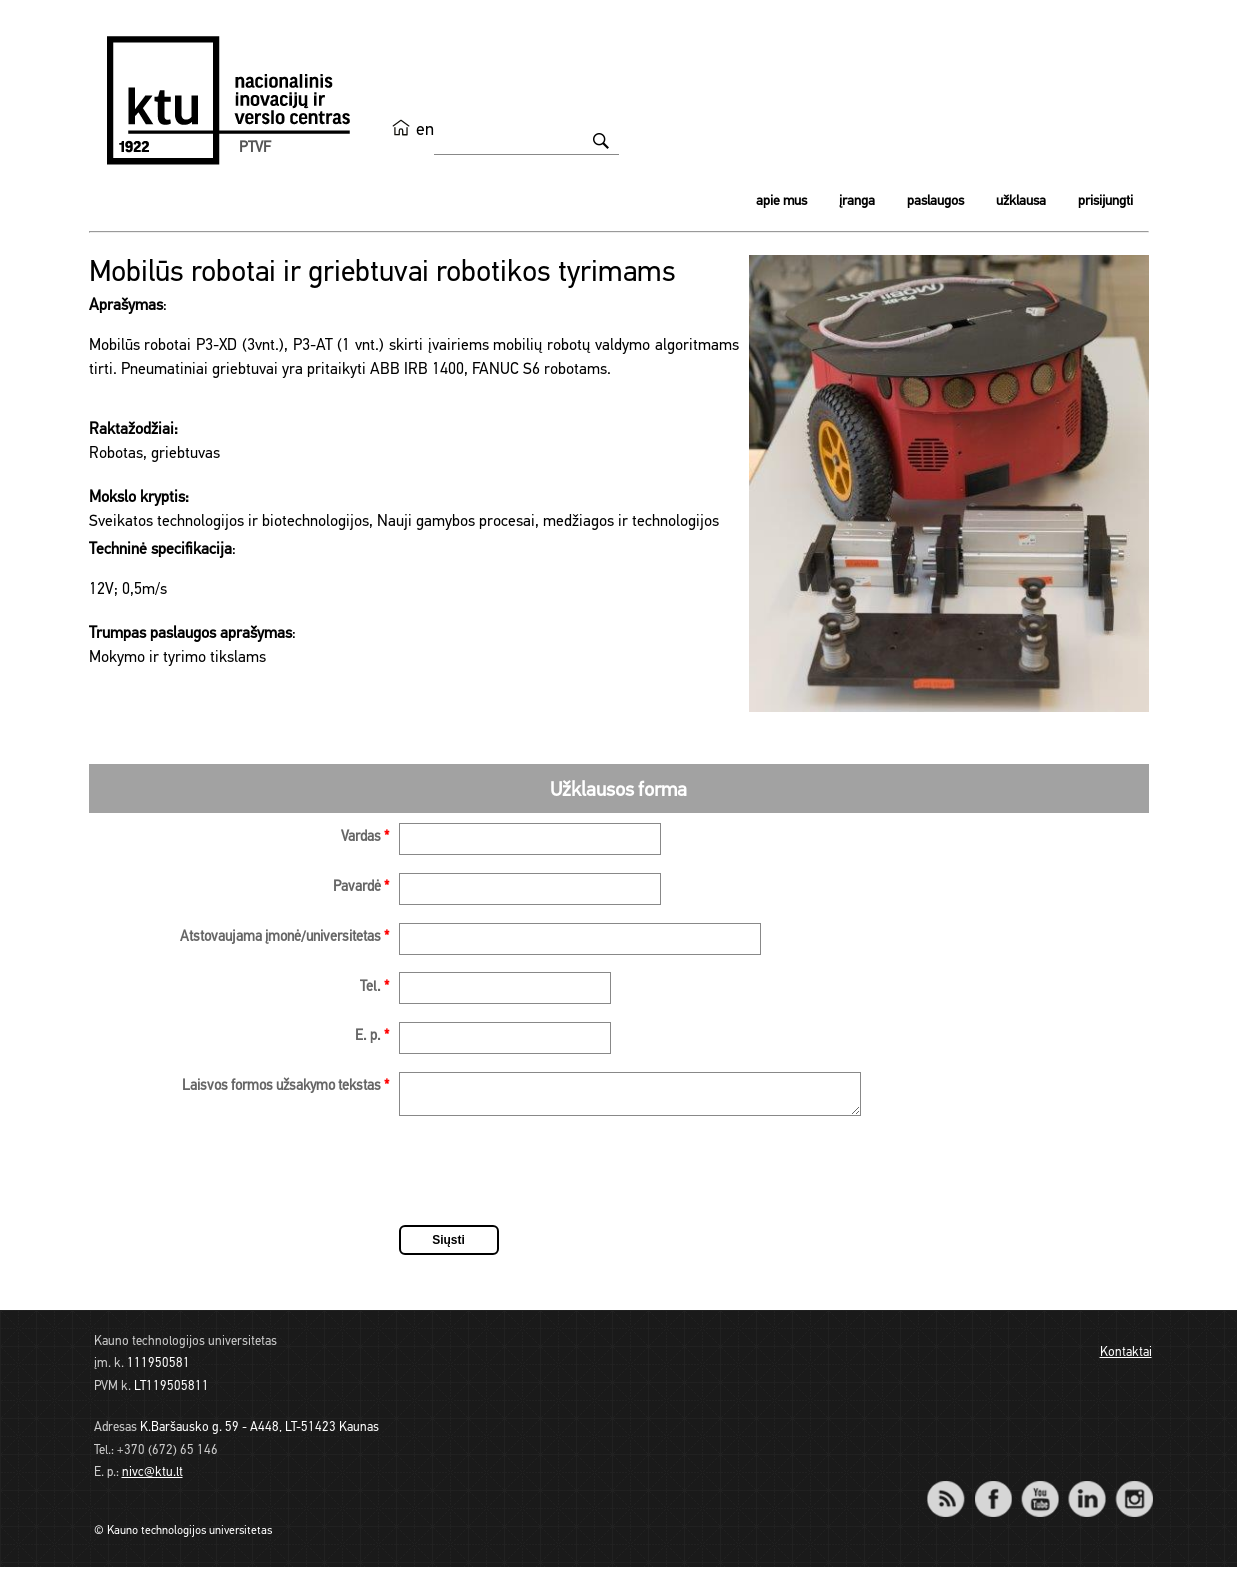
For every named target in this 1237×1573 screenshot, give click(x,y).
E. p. (372, 1036)
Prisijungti (1105, 201)
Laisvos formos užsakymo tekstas (285, 1086)
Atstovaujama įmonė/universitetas (284, 937)
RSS (955, 1491)
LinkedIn (1087, 1491)
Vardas (365, 837)
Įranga (857, 201)
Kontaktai (1126, 1358)
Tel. (374, 987)
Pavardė (361, 887)
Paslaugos (935, 201)
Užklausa (1021, 201)
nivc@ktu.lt (152, 1478)
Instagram (1134, 1491)
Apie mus (781, 201)
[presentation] (551, 1180)
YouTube (1040, 1491)
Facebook (993, 1491)
